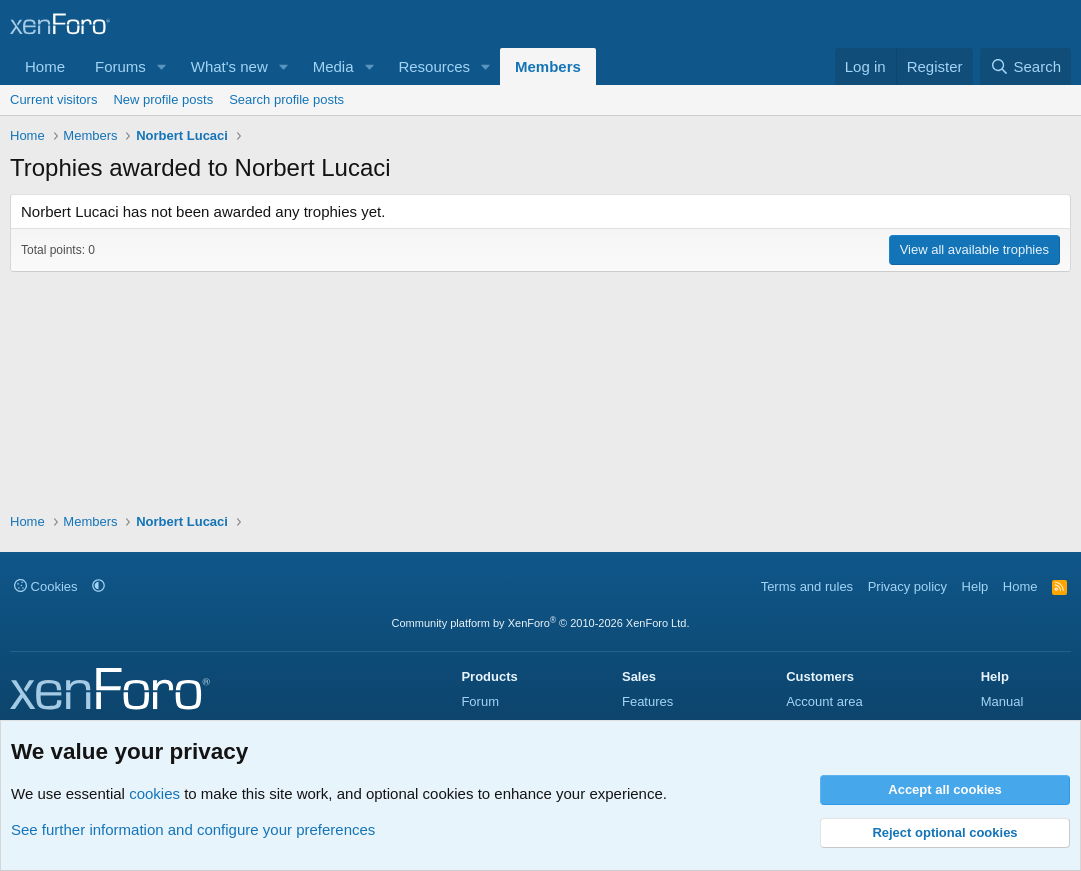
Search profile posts (286, 99)
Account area (824, 701)
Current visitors (53, 99)
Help (975, 586)
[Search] (1025, 66)
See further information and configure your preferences (193, 829)
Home (45, 66)
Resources (434, 66)
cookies (154, 793)
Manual (1002, 701)
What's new (229, 66)
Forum (480, 701)
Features (647, 701)
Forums (120, 66)
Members (548, 66)
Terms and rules (807, 586)
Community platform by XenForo (541, 623)
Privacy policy (907, 586)
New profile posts (163, 99)
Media (333, 66)
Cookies (46, 586)
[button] (162, 66)
